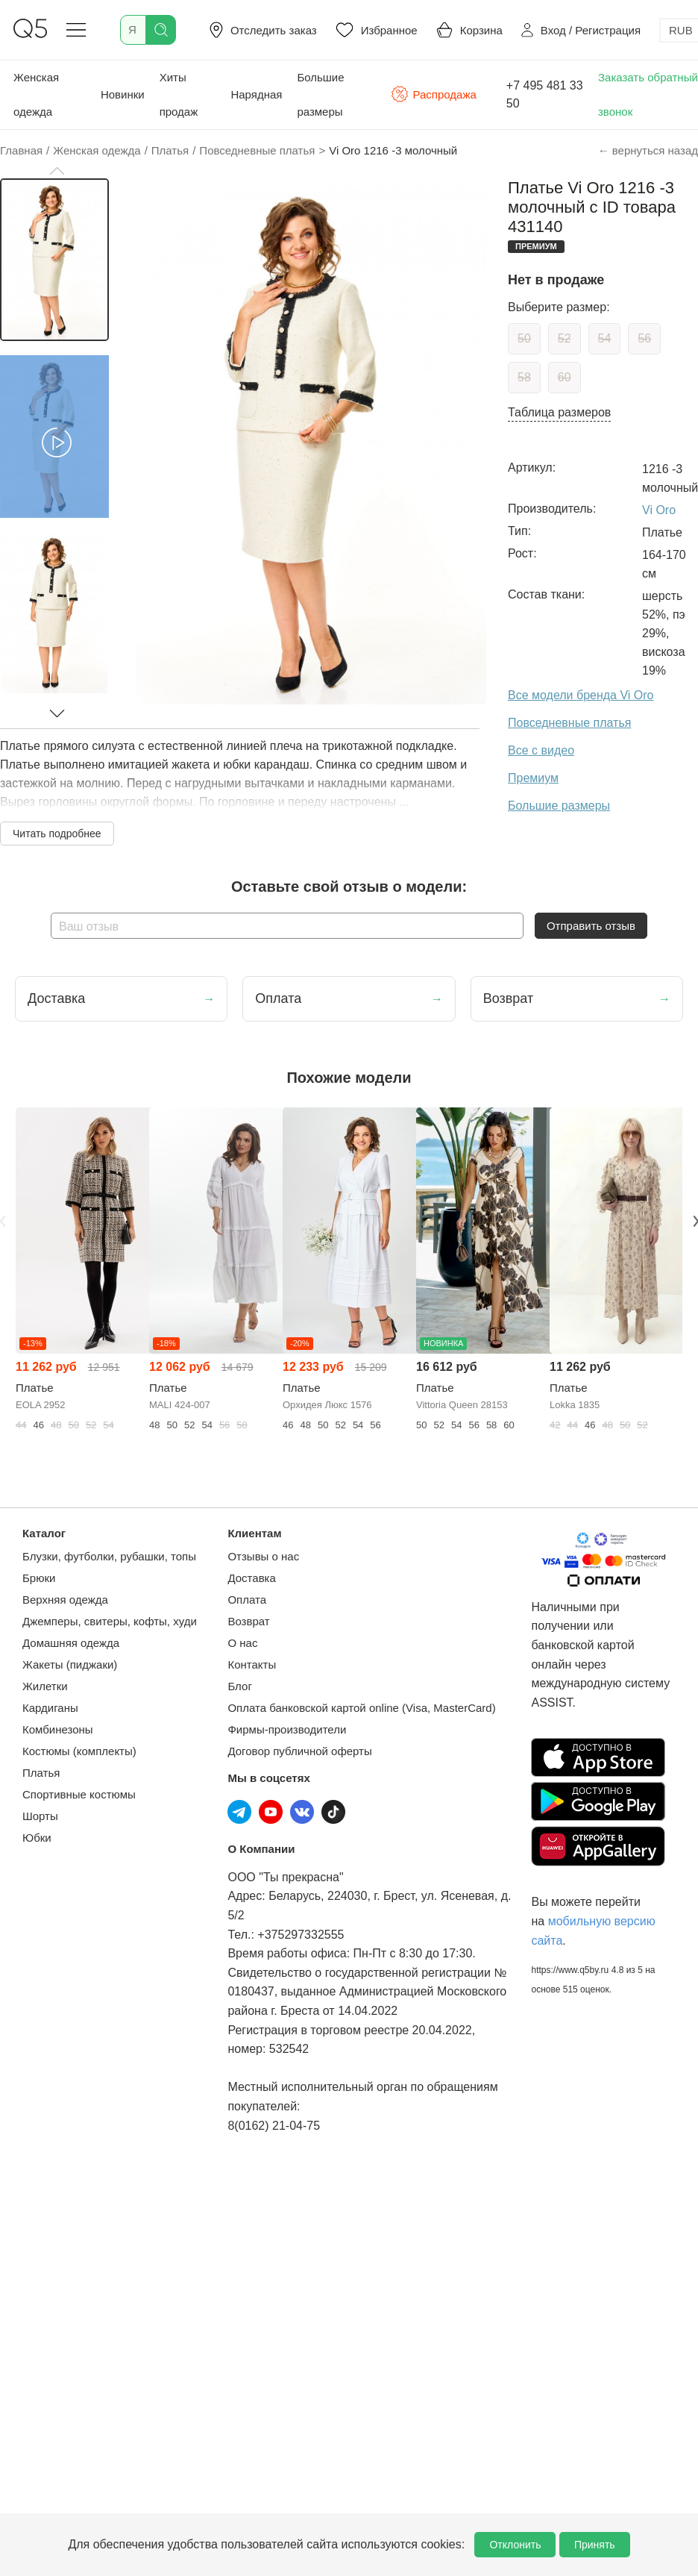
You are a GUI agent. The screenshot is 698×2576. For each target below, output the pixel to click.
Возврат (248, 1621)
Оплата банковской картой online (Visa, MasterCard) (361, 1707)
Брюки (38, 1578)
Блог (239, 1686)
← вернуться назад (648, 150)
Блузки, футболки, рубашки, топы (109, 1556)
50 (524, 338)
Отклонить (515, 2545)
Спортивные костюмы (79, 1794)
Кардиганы (50, 1707)
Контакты (251, 1664)
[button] (56, 170)
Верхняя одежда (65, 1599)
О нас (242, 1642)
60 (564, 377)
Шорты (40, 1816)
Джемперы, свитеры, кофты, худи (109, 1621)
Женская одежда (36, 94)
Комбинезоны (57, 1729)
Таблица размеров (559, 412)
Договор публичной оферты (299, 1751)
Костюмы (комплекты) (79, 1751)
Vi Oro (659, 510)
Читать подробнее (57, 834)
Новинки (123, 94)
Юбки (36, 1837)
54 (604, 338)
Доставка (251, 1578)
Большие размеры (320, 94)
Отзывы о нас (263, 1556)
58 (524, 377)
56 (644, 338)
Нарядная (256, 94)
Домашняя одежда (70, 1642)
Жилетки (45, 1686)
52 (564, 338)
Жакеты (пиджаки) (69, 1664)
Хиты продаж (179, 94)
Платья (41, 1772)
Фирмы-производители (286, 1729)
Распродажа (433, 94)
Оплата (246, 1599)
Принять (594, 2545)
